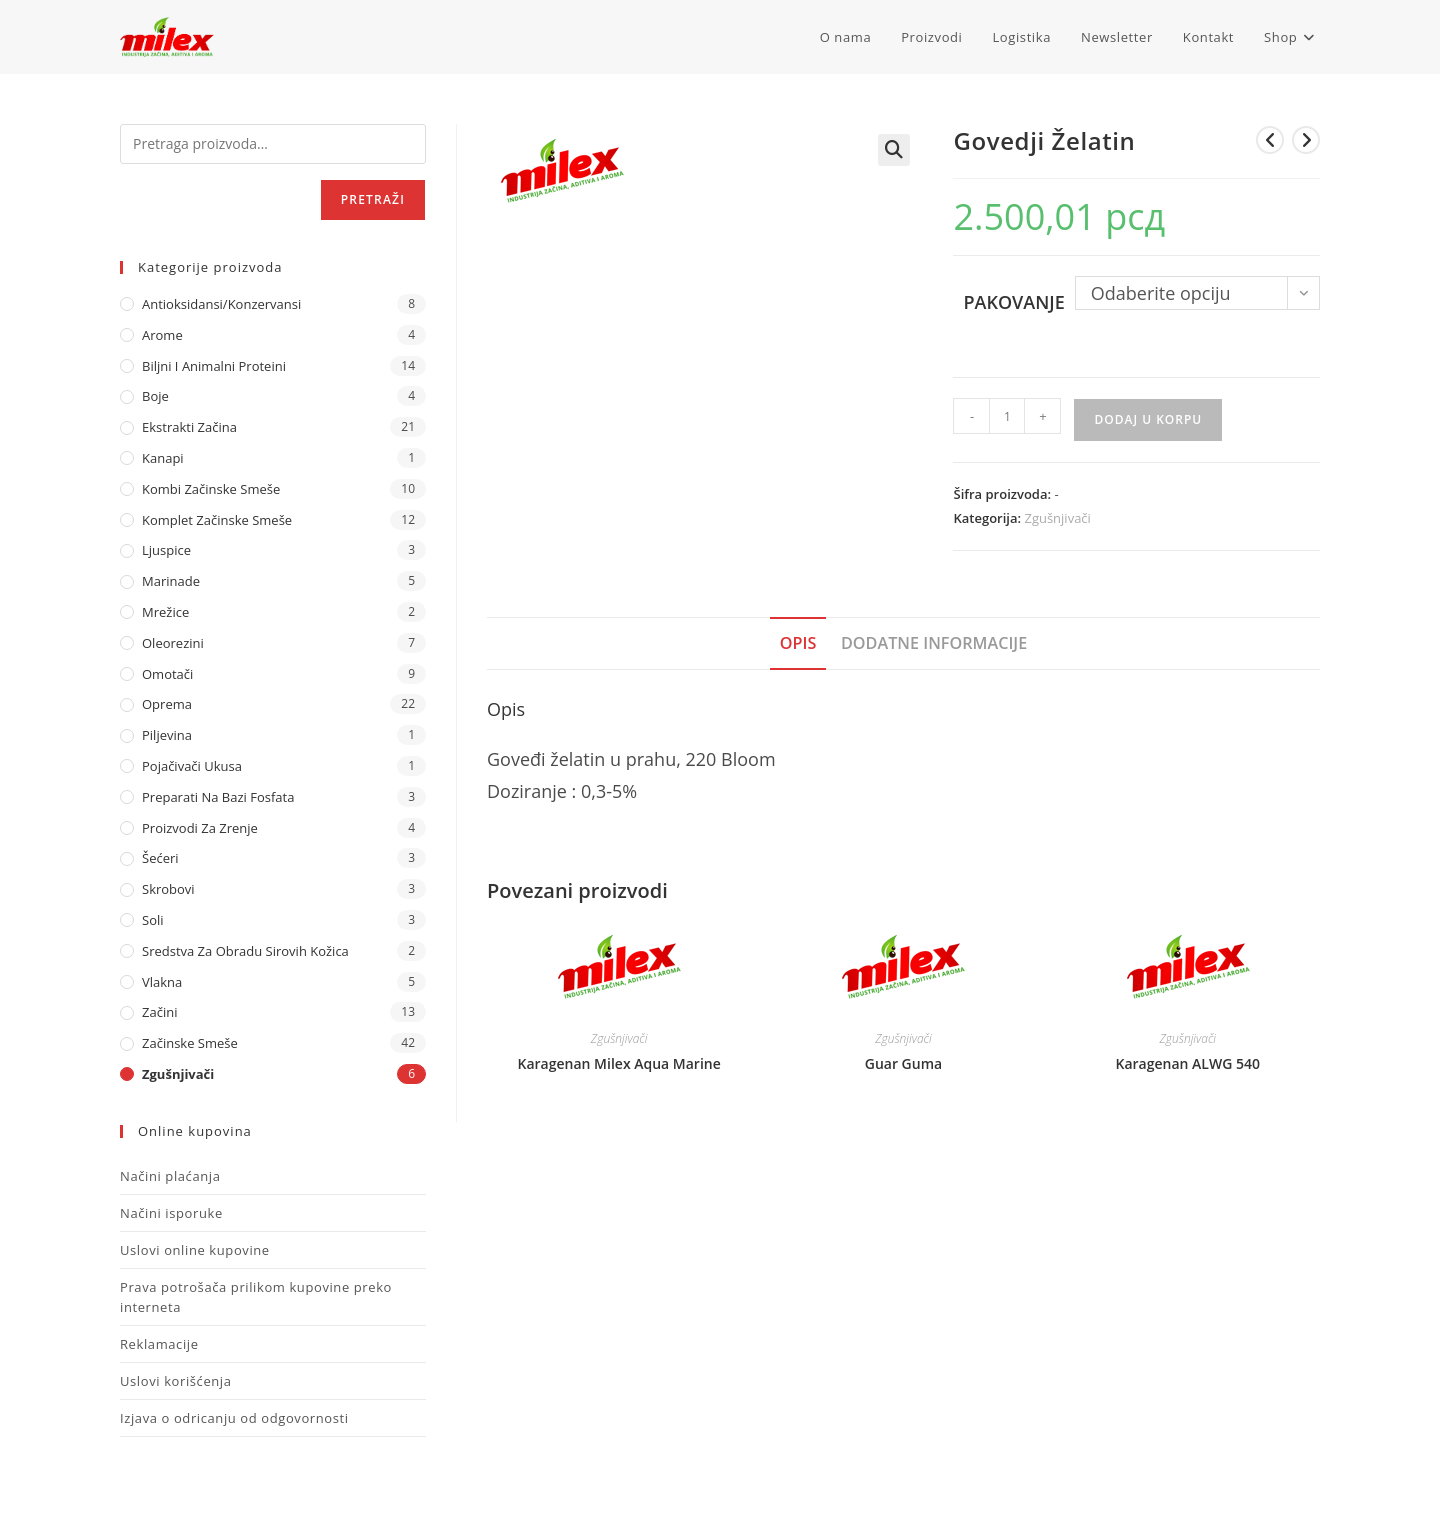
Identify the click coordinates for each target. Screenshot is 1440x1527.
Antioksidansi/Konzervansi (221, 304)
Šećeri (160, 858)
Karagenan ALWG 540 (1187, 1063)
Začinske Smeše (190, 1043)
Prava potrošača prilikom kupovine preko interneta (256, 1297)
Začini (159, 1012)
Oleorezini (173, 643)
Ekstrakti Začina (189, 427)
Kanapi (163, 458)
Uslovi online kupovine (195, 1250)
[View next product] (1306, 140)
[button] (894, 150)
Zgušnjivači (1057, 518)
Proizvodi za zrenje (200, 828)
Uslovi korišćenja (176, 1381)
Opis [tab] (798, 643)
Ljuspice (166, 550)
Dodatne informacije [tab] (934, 643)
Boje (155, 396)
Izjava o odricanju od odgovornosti (234, 1418)
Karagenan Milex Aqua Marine (619, 1063)
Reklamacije (159, 1344)
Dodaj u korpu (1148, 419)
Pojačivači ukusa (192, 766)
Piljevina (167, 735)
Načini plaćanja (170, 1176)
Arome (162, 335)
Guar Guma (903, 1063)
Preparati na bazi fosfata (218, 797)
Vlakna (162, 982)
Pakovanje (1013, 302)
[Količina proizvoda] (1007, 416)
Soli (153, 920)
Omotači (167, 674)
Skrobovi (168, 889)
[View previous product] (1270, 140)
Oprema (167, 704)
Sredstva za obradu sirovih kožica (245, 951)
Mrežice (165, 612)
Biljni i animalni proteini (214, 366)
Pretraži (373, 199)
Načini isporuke (171, 1213)
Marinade (171, 581)
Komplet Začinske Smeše (217, 520)
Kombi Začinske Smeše (211, 489)
